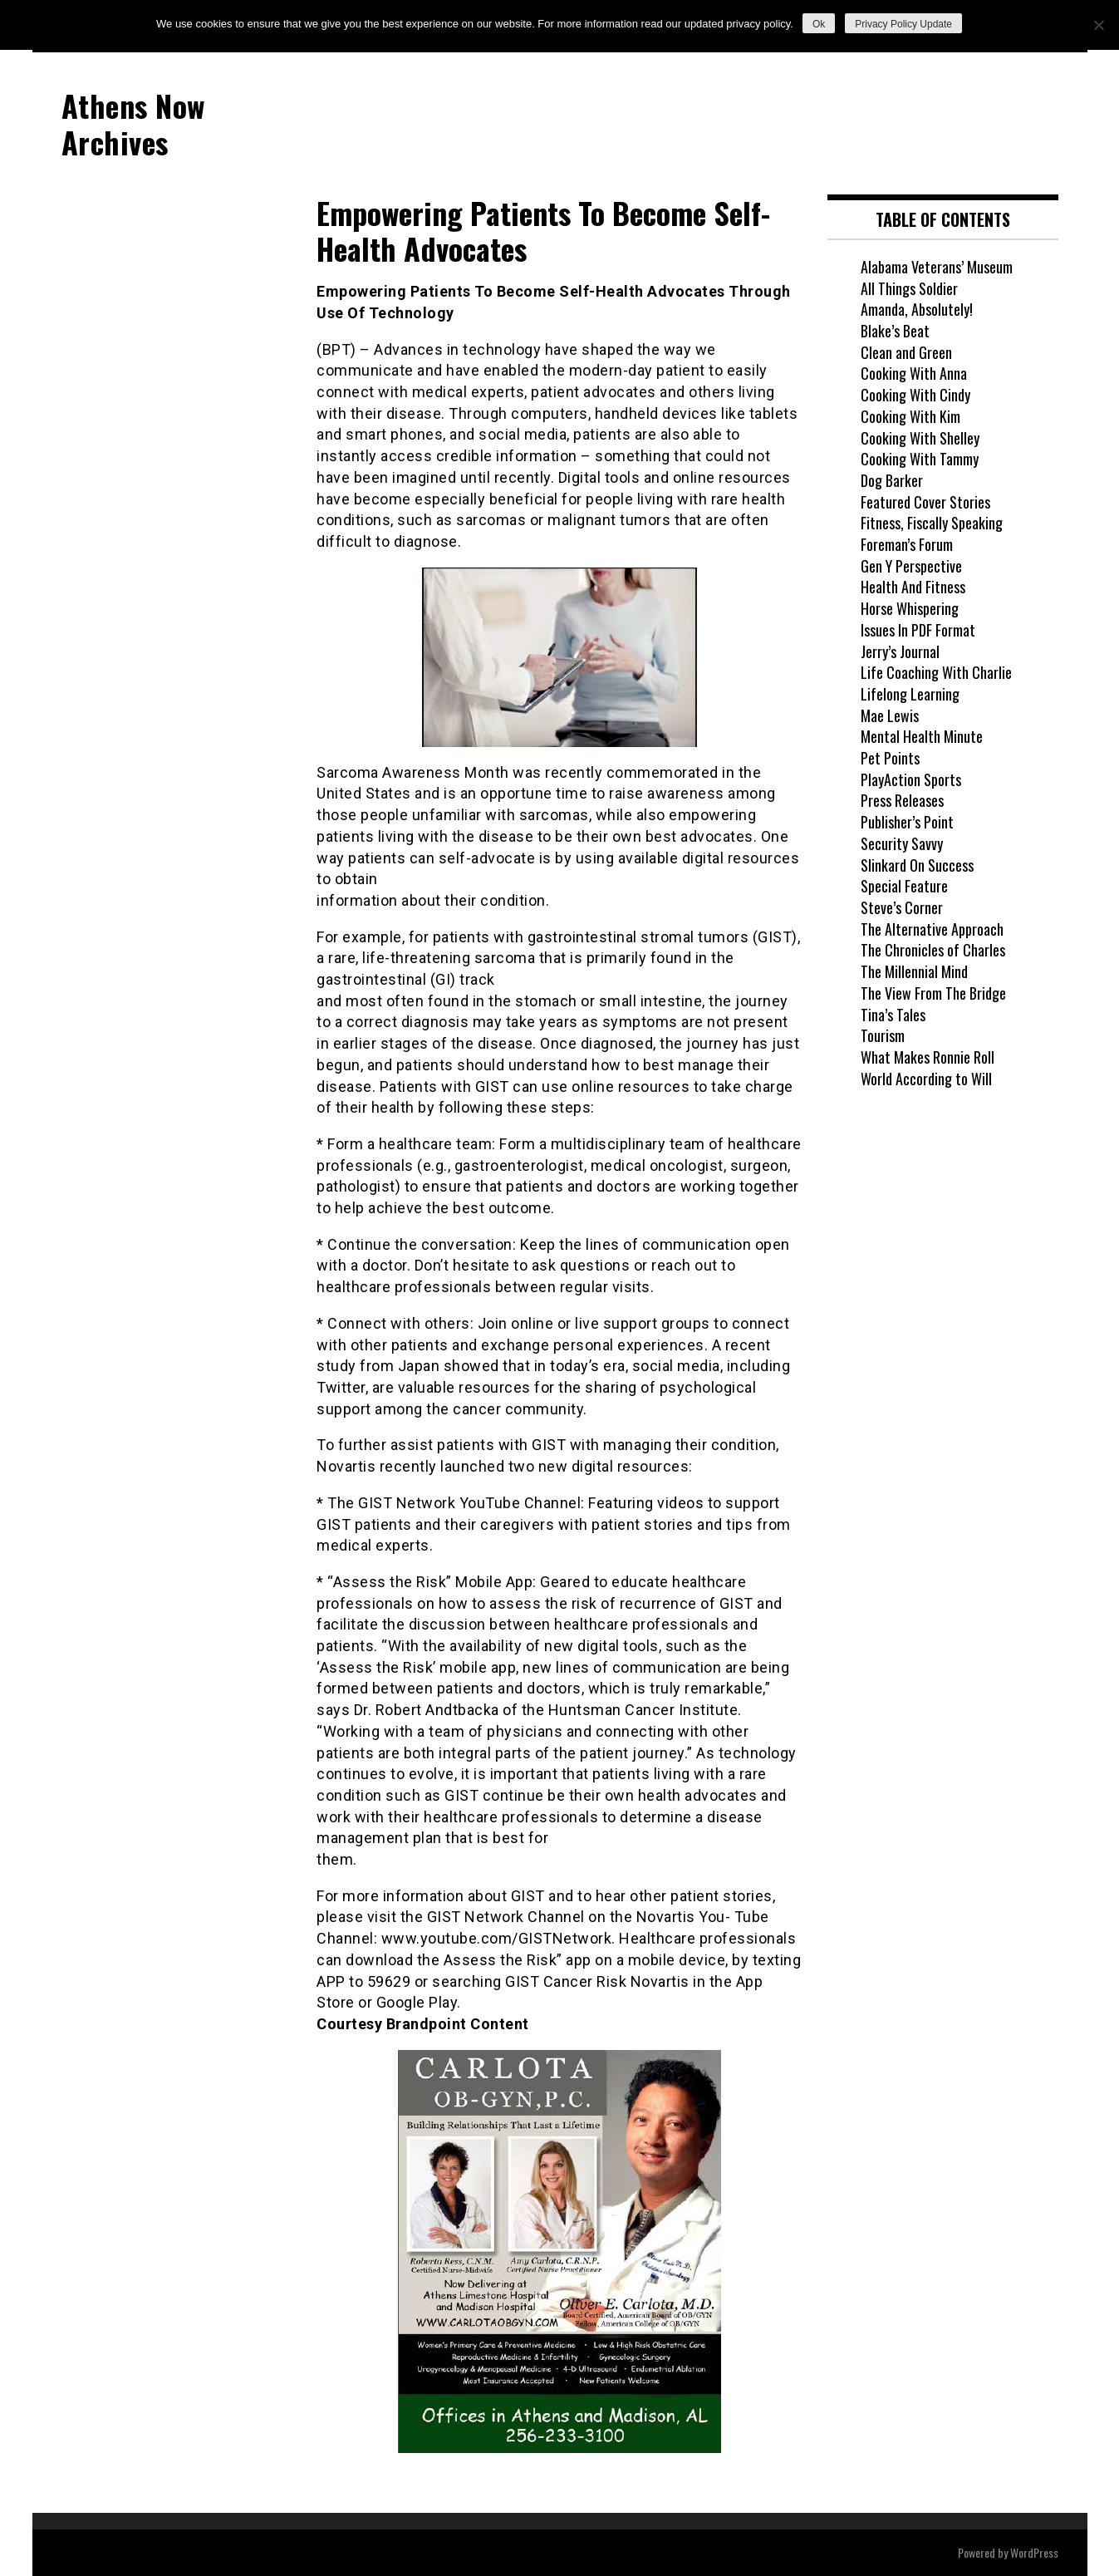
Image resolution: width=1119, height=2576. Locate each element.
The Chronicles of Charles (933, 950)
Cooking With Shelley (920, 438)
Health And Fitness (913, 586)
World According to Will (926, 1078)
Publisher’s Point (907, 822)
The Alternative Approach (932, 929)
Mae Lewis (890, 715)
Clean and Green (906, 352)
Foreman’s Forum (907, 544)
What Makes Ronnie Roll (927, 1057)
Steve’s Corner (902, 907)
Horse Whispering (910, 608)
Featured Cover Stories (925, 502)
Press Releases (902, 800)
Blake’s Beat (895, 331)
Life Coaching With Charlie (936, 672)
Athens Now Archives (133, 123)
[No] (1098, 25)
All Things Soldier (909, 288)
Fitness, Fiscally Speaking (932, 522)
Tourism (883, 1035)
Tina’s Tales (893, 1014)
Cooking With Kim (910, 416)
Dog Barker (892, 480)
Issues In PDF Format (918, 630)
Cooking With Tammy (920, 458)
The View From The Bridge (933, 993)
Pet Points (890, 758)
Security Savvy (902, 843)
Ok (818, 24)
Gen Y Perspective (911, 566)
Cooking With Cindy (915, 395)
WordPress (1034, 2552)
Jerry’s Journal (900, 651)
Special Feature (904, 886)
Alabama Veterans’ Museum (937, 267)
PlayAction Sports (911, 779)
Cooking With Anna (914, 373)
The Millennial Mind (914, 971)
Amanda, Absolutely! (917, 309)
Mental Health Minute (922, 736)
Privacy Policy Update (903, 24)
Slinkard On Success (917, 865)
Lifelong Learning (910, 694)
